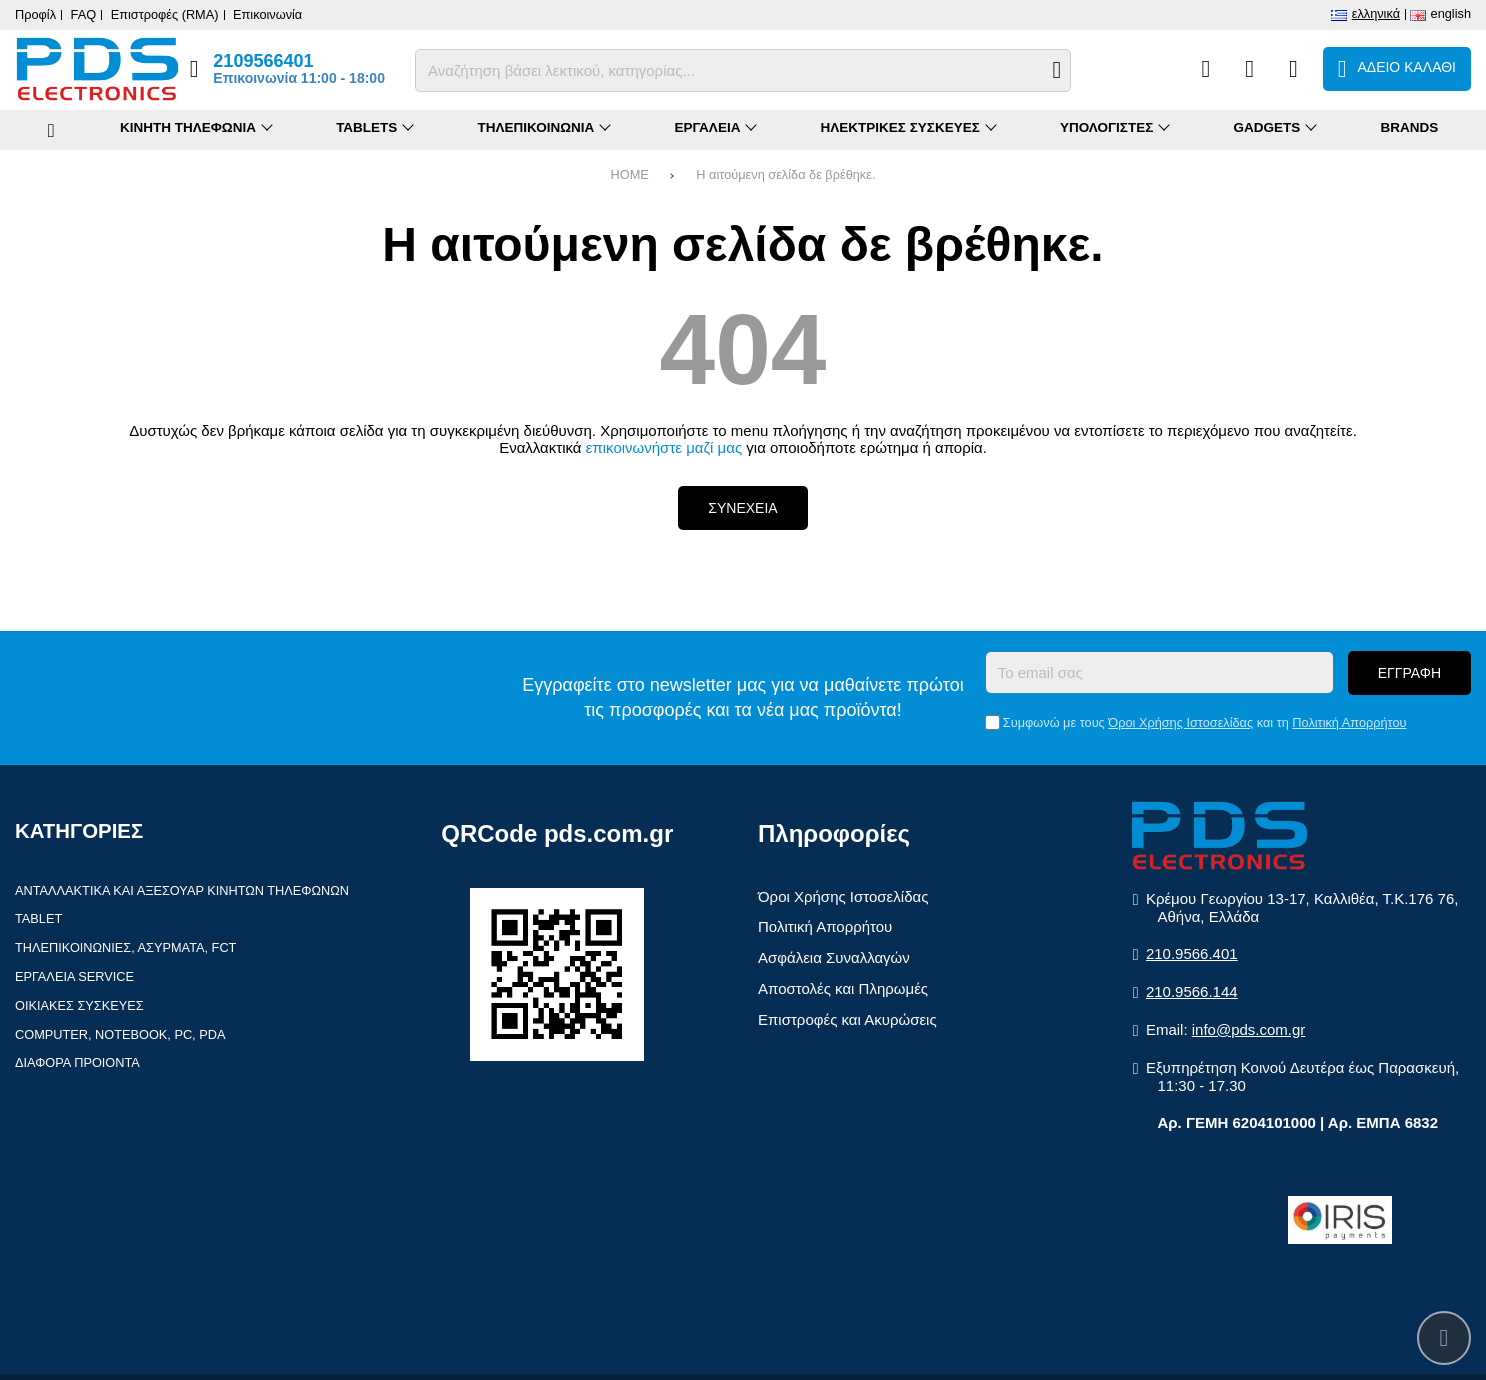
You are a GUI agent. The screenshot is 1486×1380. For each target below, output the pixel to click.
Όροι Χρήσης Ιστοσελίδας (1180, 722)
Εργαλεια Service (74, 976)
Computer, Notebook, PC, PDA (120, 1034)
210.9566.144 (1192, 991)
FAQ (84, 14)
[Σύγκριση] (1205, 69)
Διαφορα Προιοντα (77, 1062)
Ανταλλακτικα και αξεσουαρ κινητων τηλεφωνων (182, 890)
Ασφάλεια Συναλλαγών (834, 957)
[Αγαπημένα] (1249, 69)
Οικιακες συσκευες (79, 1005)
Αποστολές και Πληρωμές (843, 988)
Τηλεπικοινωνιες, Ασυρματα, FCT (125, 947)
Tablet (38, 918)
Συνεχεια (742, 508)
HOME (630, 174)
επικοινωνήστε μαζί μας (664, 447)
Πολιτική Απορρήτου (1349, 722)
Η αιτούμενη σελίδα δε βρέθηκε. (785, 174)
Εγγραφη (1409, 673)
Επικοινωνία (267, 14)
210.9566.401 (1192, 953)
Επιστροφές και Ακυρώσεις (847, 1019)
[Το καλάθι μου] (1397, 69)
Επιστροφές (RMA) (165, 14)
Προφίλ (35, 14)
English (1451, 13)
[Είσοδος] (1293, 69)
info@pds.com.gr (1249, 1029)
